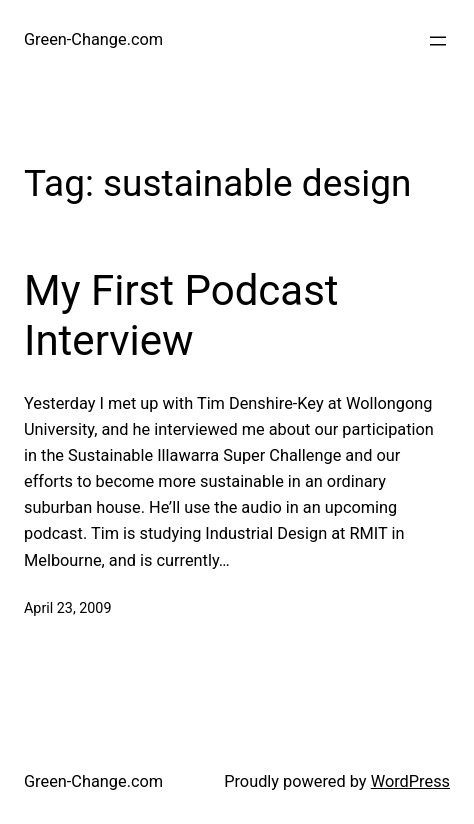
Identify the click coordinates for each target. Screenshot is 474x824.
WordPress (410, 781)
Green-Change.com (93, 39)
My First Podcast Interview (181, 315)
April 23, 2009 (67, 608)
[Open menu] (438, 41)
